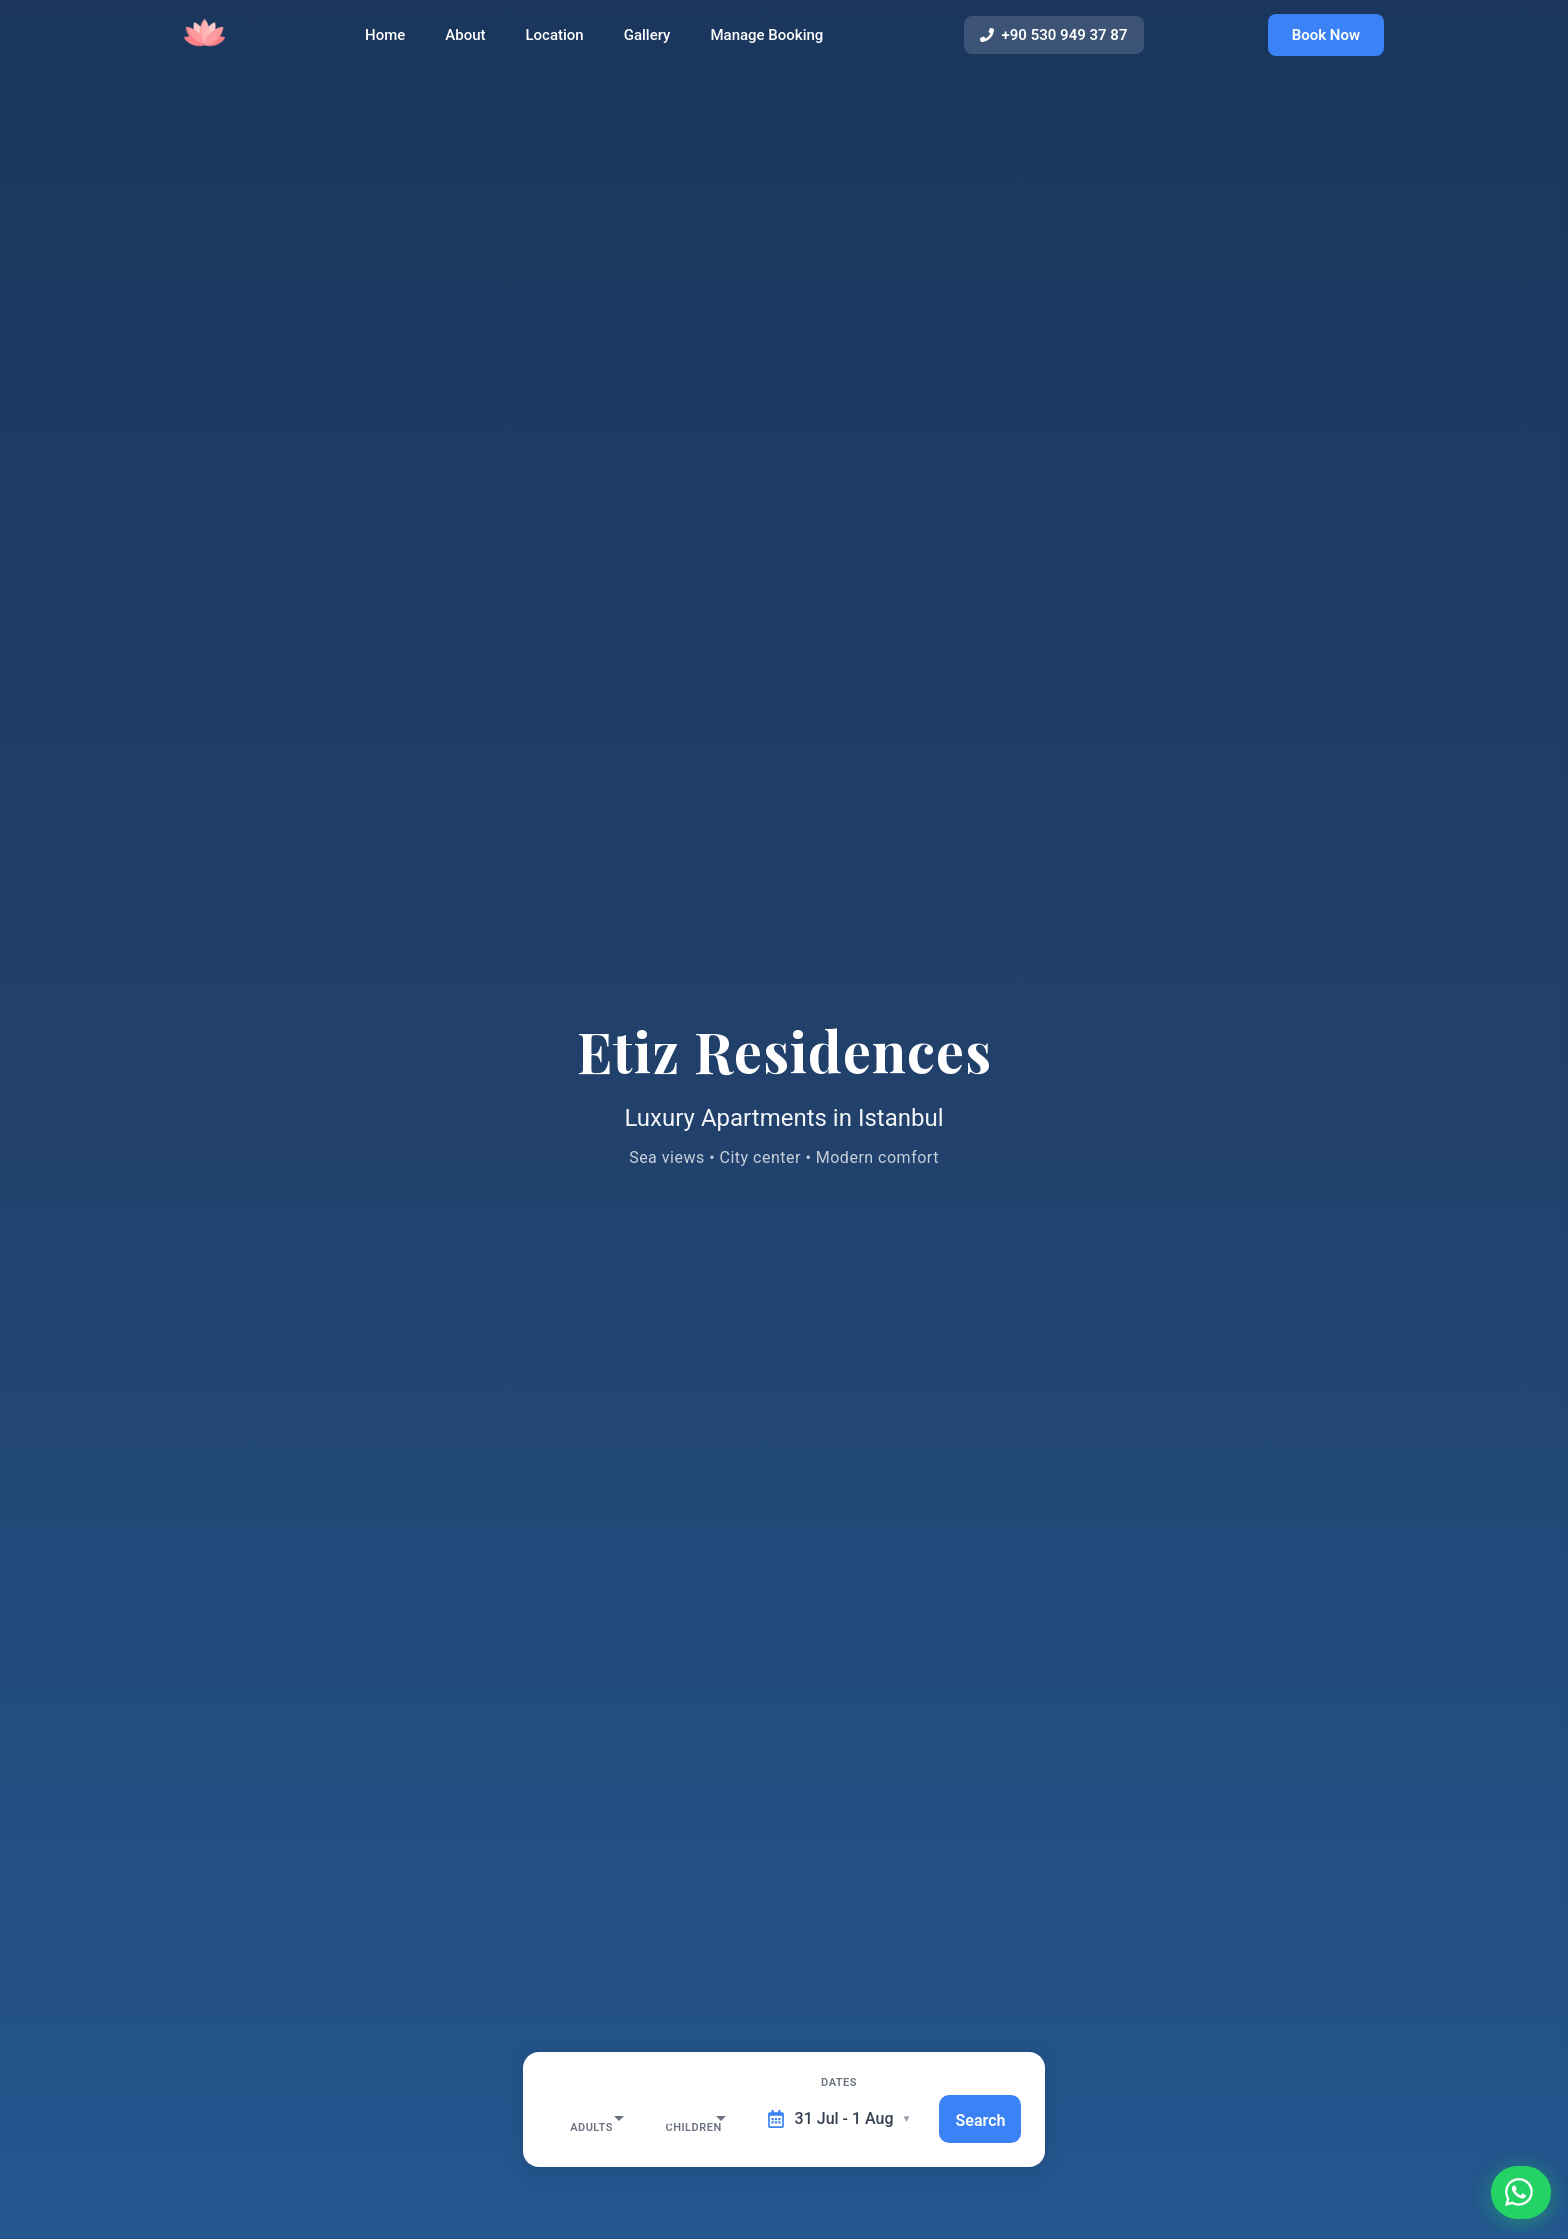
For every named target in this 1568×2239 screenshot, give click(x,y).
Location (559, 43)
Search (992, 2119)
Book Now (1326, 42)
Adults (569, 2082)
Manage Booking (771, 43)
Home (390, 43)
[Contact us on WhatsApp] (1514, 2185)
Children (682, 2082)
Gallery (651, 43)
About (470, 43)
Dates (833, 2082)
